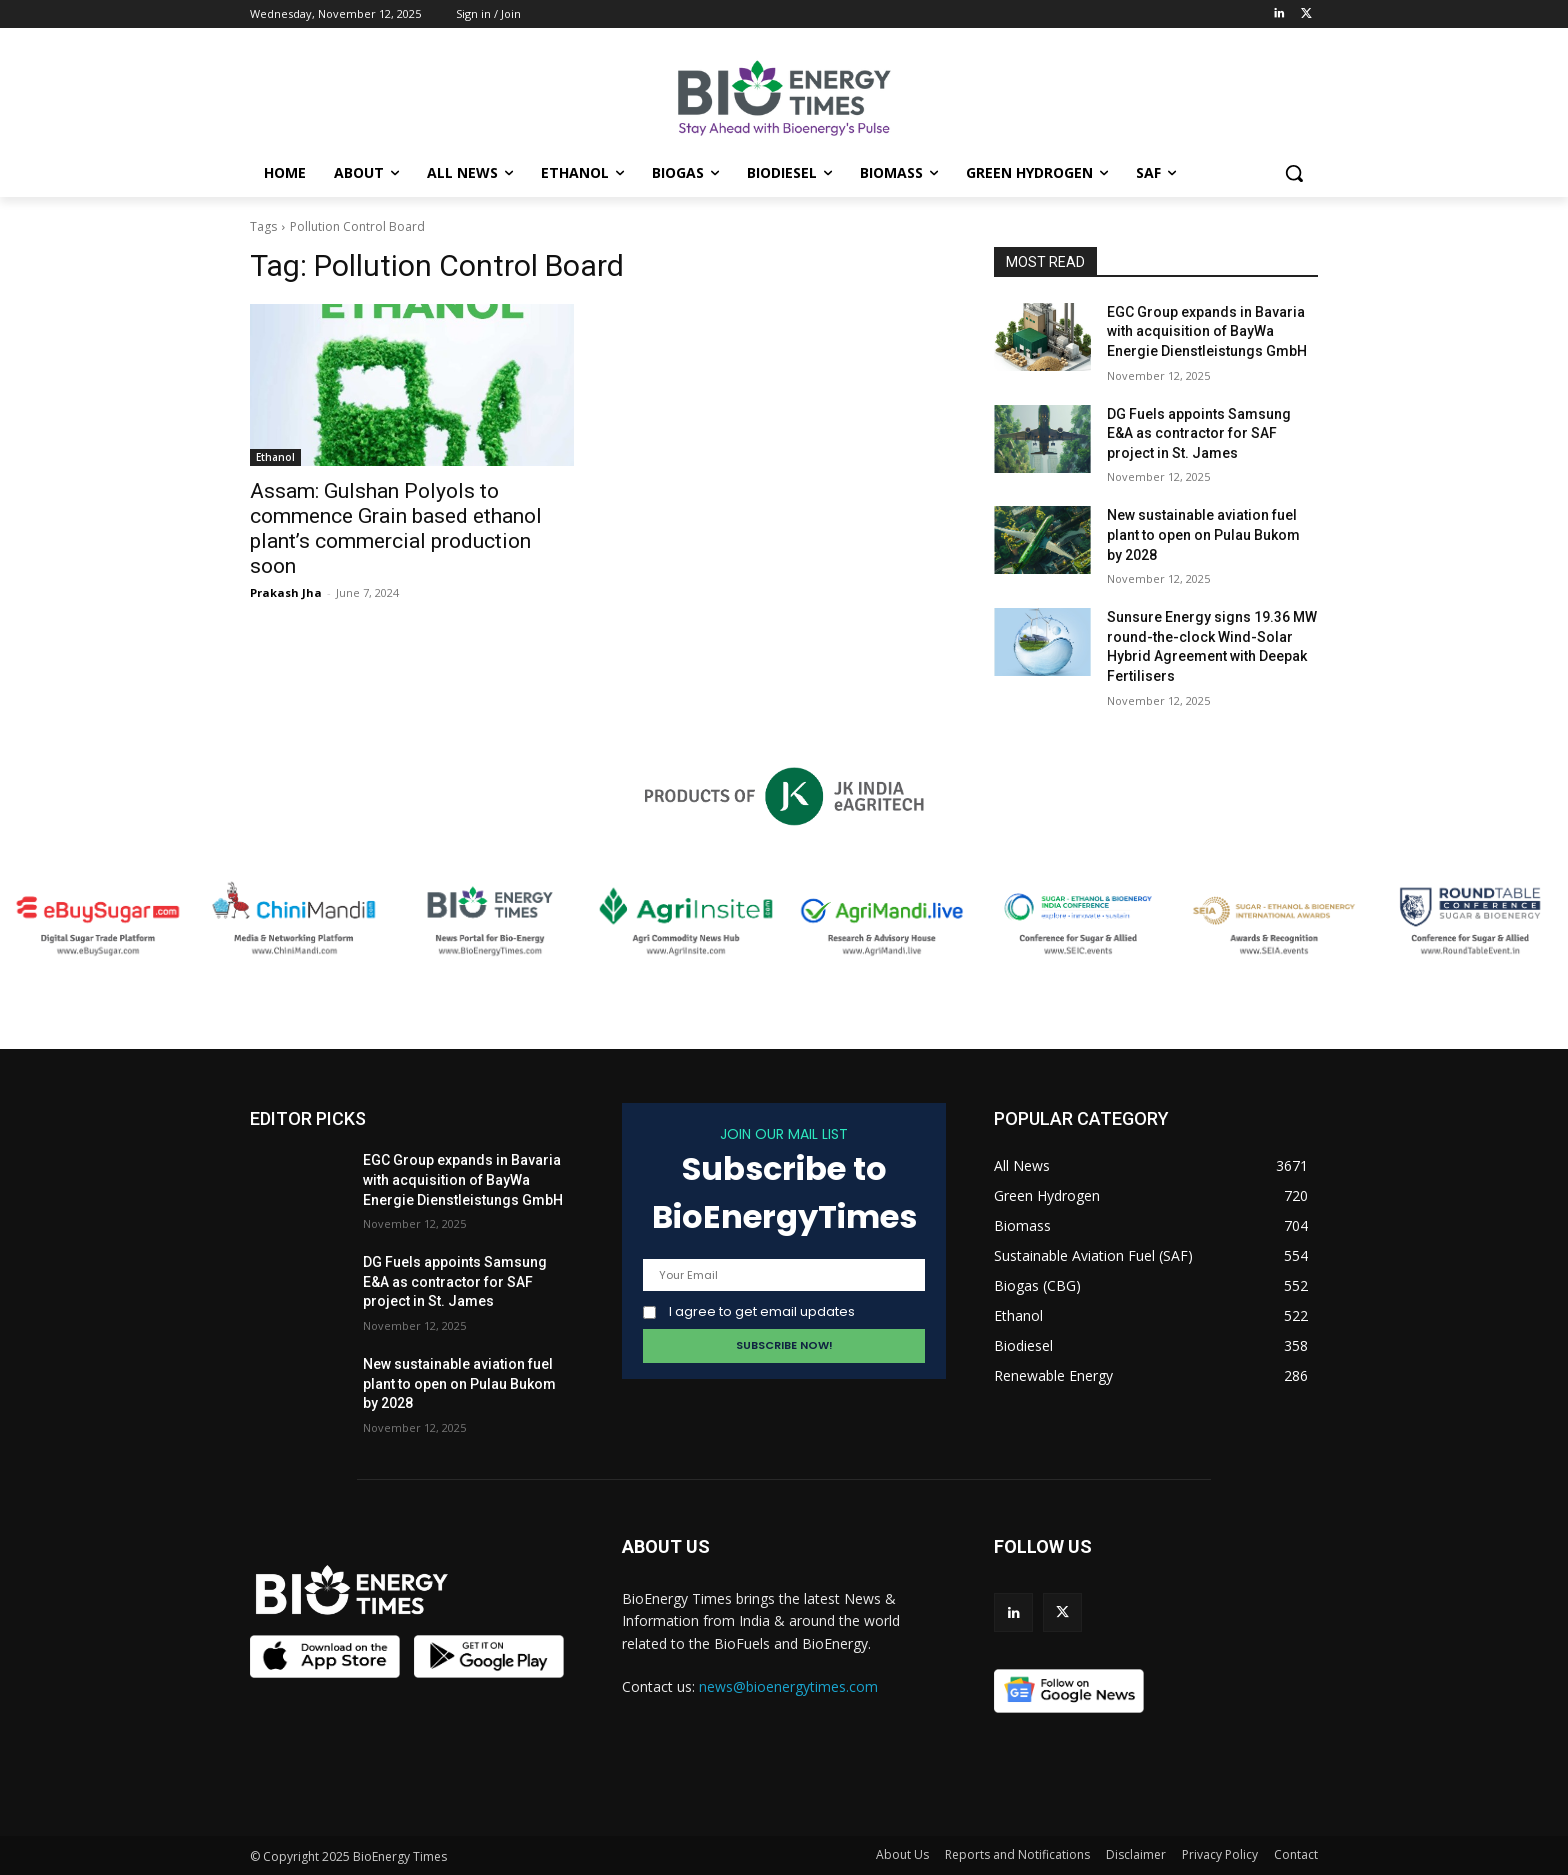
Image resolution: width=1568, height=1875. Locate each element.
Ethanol (275, 457)
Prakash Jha (286, 592)
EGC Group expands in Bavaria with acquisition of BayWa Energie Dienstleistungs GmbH (1207, 331)
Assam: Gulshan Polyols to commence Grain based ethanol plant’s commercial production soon (396, 528)
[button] (1294, 173)
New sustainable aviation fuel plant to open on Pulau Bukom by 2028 (1203, 534)
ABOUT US (666, 1546)
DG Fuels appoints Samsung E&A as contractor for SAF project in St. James (1199, 433)
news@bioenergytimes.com (788, 1686)
